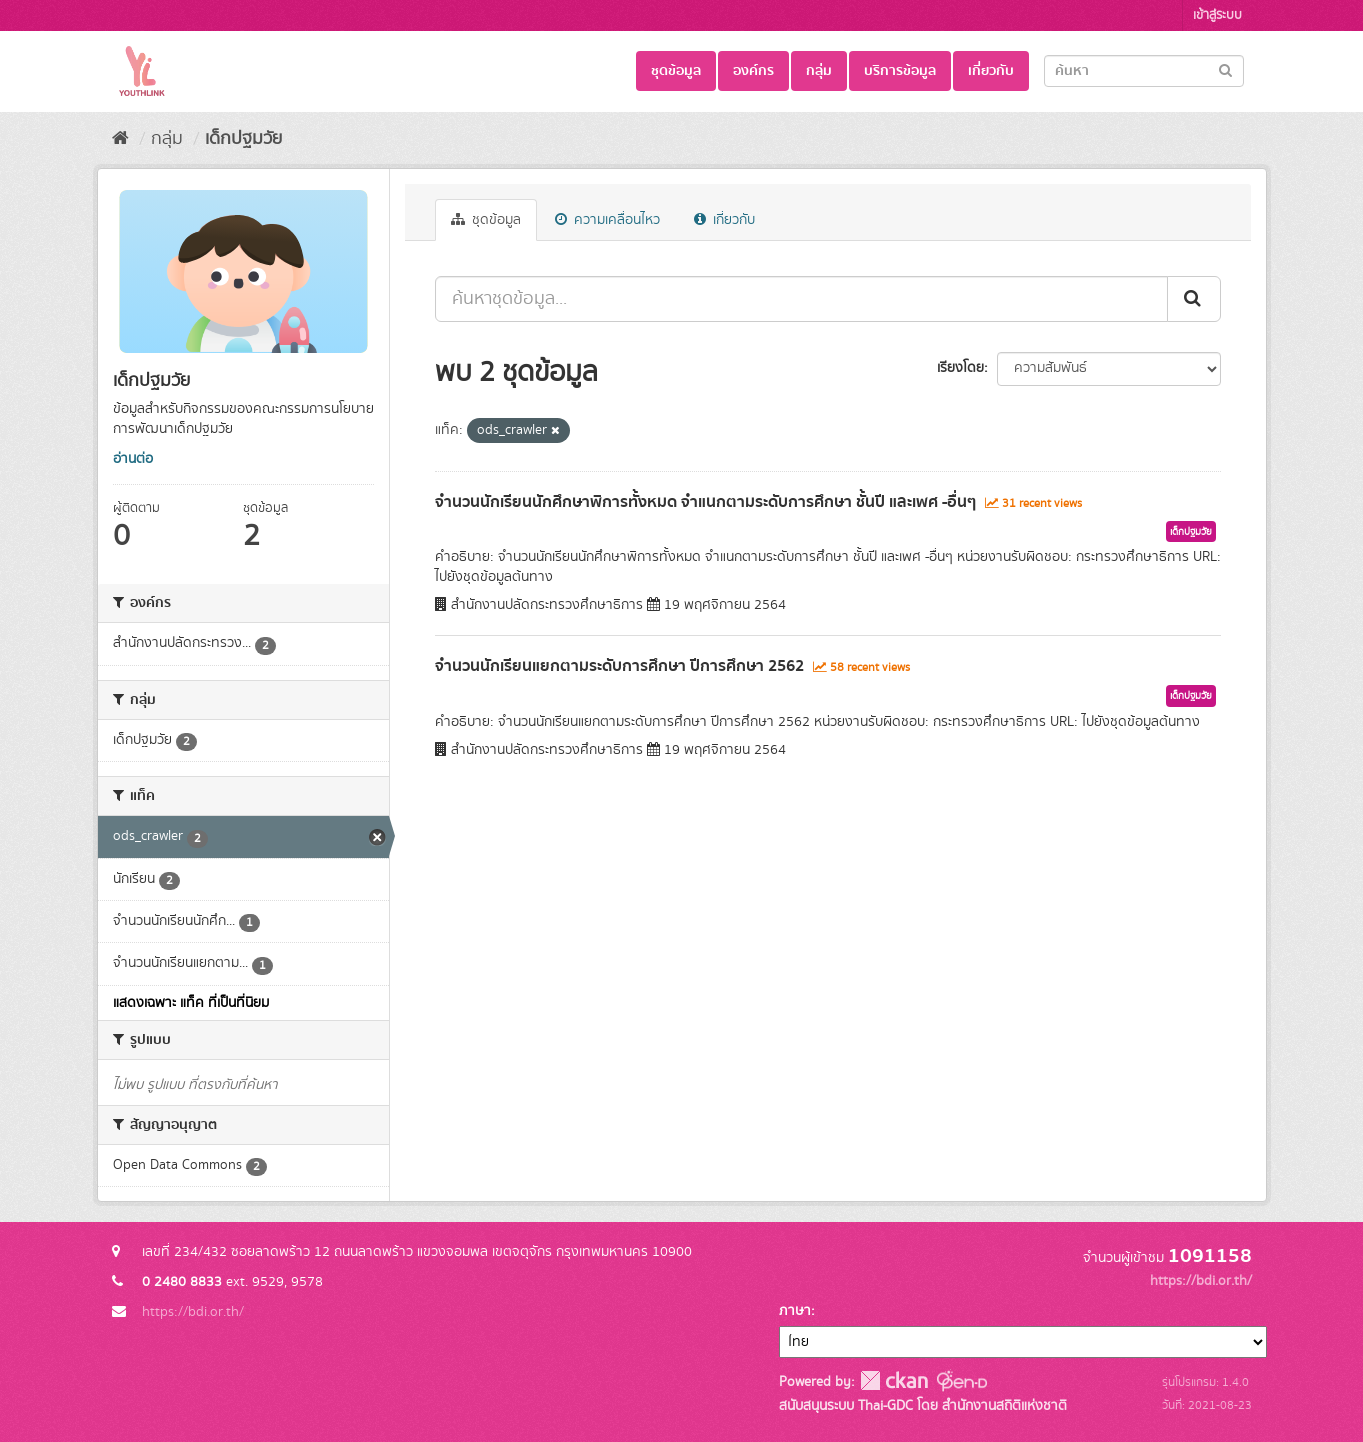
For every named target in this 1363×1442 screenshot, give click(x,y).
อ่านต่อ (133, 459)
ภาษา (795, 1311)
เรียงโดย (960, 368)
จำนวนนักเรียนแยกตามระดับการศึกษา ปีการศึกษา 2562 (619, 666)
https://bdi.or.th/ (193, 1312)
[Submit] (1225, 69)
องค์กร (753, 71)
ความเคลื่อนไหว (607, 220)
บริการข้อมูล (900, 71)
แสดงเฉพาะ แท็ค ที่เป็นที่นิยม (191, 1003)
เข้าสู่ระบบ (1217, 15)
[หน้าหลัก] (120, 139)
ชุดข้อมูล (676, 71)
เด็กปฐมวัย (243, 139)
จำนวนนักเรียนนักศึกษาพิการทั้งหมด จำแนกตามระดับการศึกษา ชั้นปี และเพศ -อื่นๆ (705, 502)
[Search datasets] (1144, 71)
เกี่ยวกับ (991, 71)
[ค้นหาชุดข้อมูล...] (801, 299)
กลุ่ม (819, 71)
